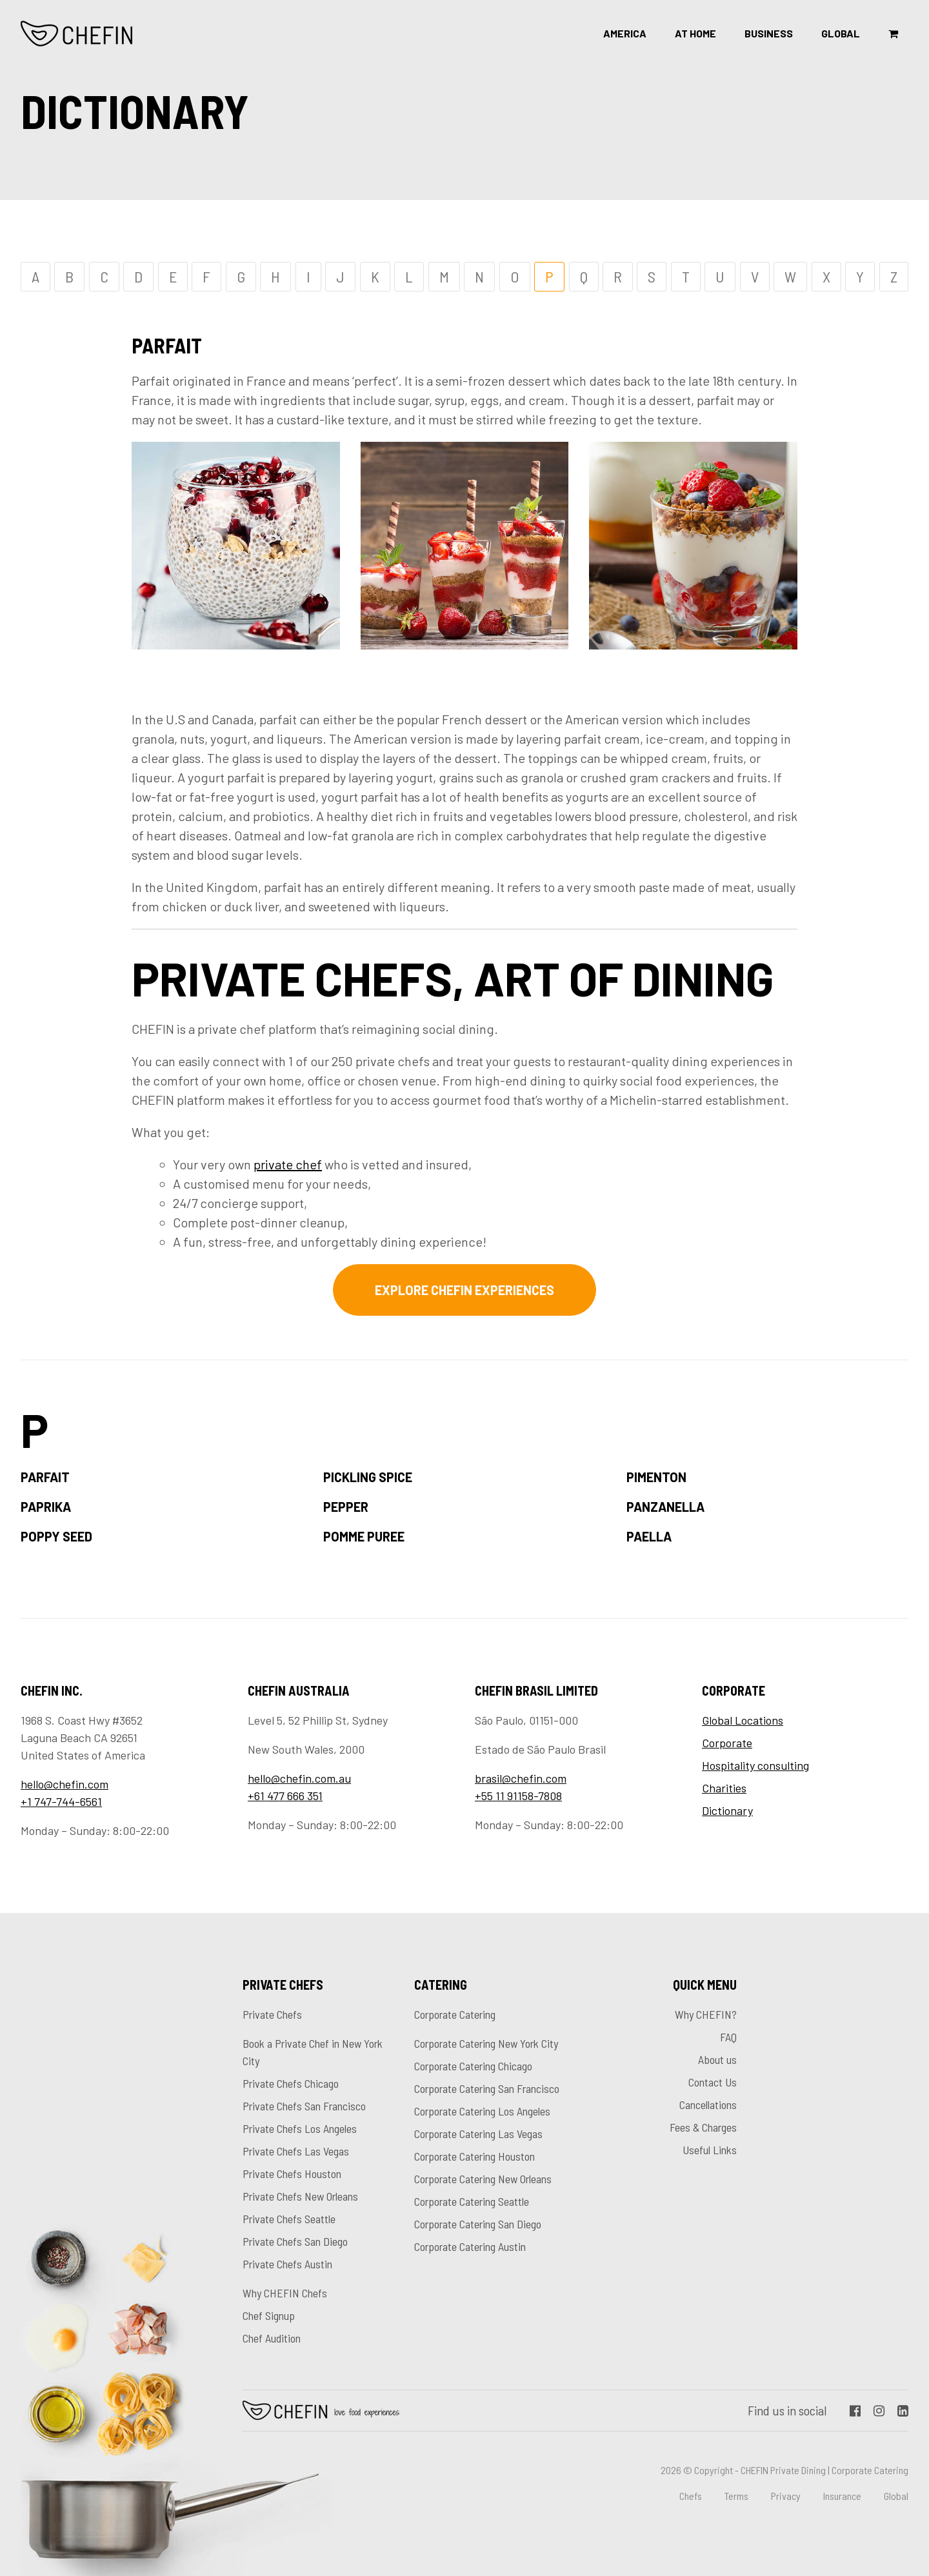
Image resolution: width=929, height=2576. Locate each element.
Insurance (842, 2496)
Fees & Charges (703, 2127)
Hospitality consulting (755, 1765)
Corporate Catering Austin (470, 2246)
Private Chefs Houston (292, 2173)
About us (717, 2059)
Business (768, 33)
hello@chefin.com (64, 1784)
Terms (736, 2496)
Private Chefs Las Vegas (296, 2151)
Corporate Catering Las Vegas (478, 2133)
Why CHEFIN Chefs (285, 2293)
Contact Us (712, 2082)
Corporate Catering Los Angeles (482, 2111)
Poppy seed (56, 1536)
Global (840, 33)
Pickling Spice (367, 1477)
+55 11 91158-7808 (518, 1795)
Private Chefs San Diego (295, 2241)
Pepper (345, 1506)
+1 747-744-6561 (61, 1801)
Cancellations (708, 2104)
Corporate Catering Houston (474, 2156)
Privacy (786, 2496)
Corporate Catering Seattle (471, 2201)
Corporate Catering (454, 2014)
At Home (695, 33)
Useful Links (710, 2150)
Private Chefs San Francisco (304, 2106)
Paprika (46, 1506)
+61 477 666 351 (285, 1795)
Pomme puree (364, 1536)
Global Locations (742, 1720)
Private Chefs (272, 2014)
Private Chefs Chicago (291, 2083)
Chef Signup (269, 2315)
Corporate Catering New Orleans (483, 2179)
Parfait (45, 1477)
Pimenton (656, 1477)
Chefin (322, 2410)
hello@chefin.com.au (299, 1778)
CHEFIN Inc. (77, 33)
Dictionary (727, 1810)
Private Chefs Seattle (289, 2219)
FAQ (728, 2037)
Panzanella (665, 1506)
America (624, 33)
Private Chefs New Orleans (300, 2196)
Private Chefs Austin (287, 2264)
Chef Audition (272, 2338)
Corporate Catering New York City (486, 2043)
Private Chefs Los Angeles (300, 2128)
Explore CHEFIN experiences (464, 1290)
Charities (724, 1788)
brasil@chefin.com (520, 1778)
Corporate (727, 1743)
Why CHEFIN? (706, 2014)
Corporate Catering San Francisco (486, 2088)
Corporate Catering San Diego (477, 2224)
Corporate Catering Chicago (473, 2066)
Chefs (690, 2496)
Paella (649, 1536)
